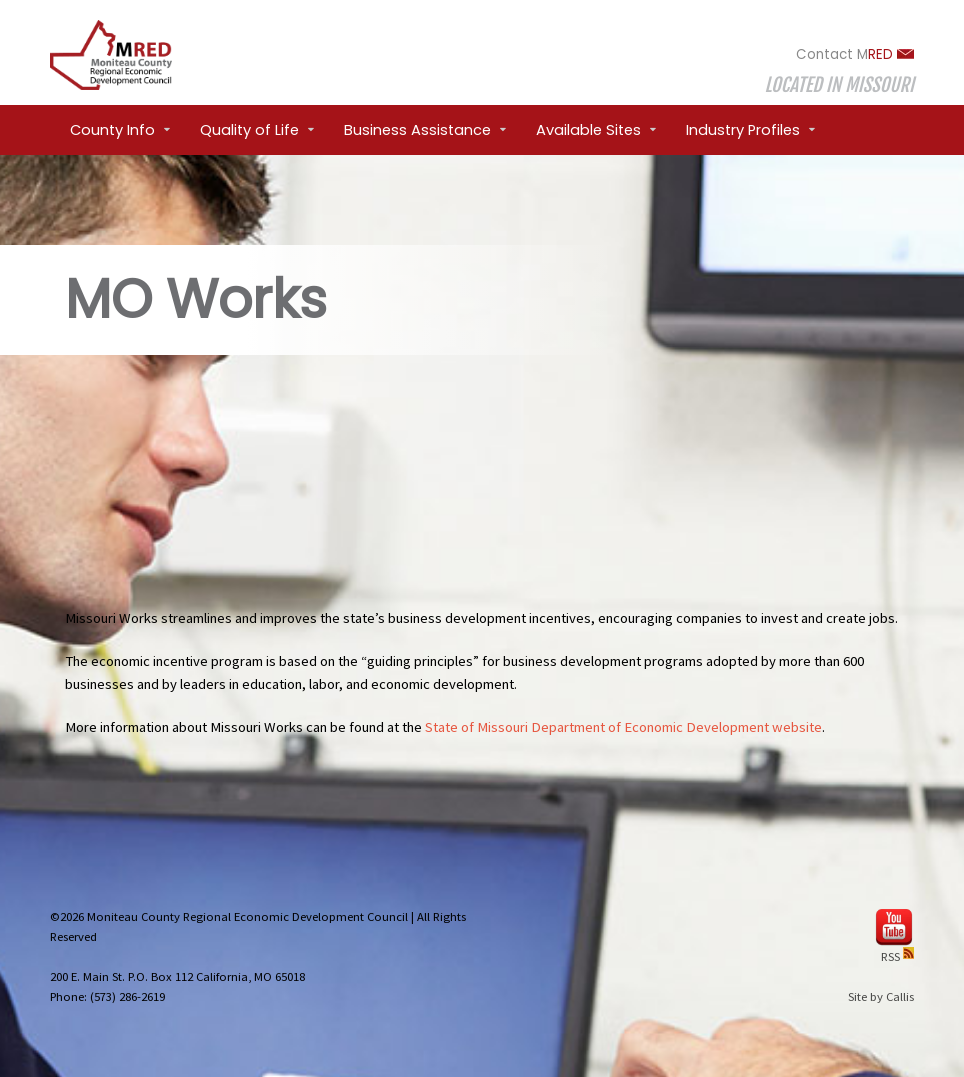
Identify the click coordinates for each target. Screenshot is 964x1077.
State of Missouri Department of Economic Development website (623, 727)
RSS (897, 956)
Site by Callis (881, 996)
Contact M (855, 54)
